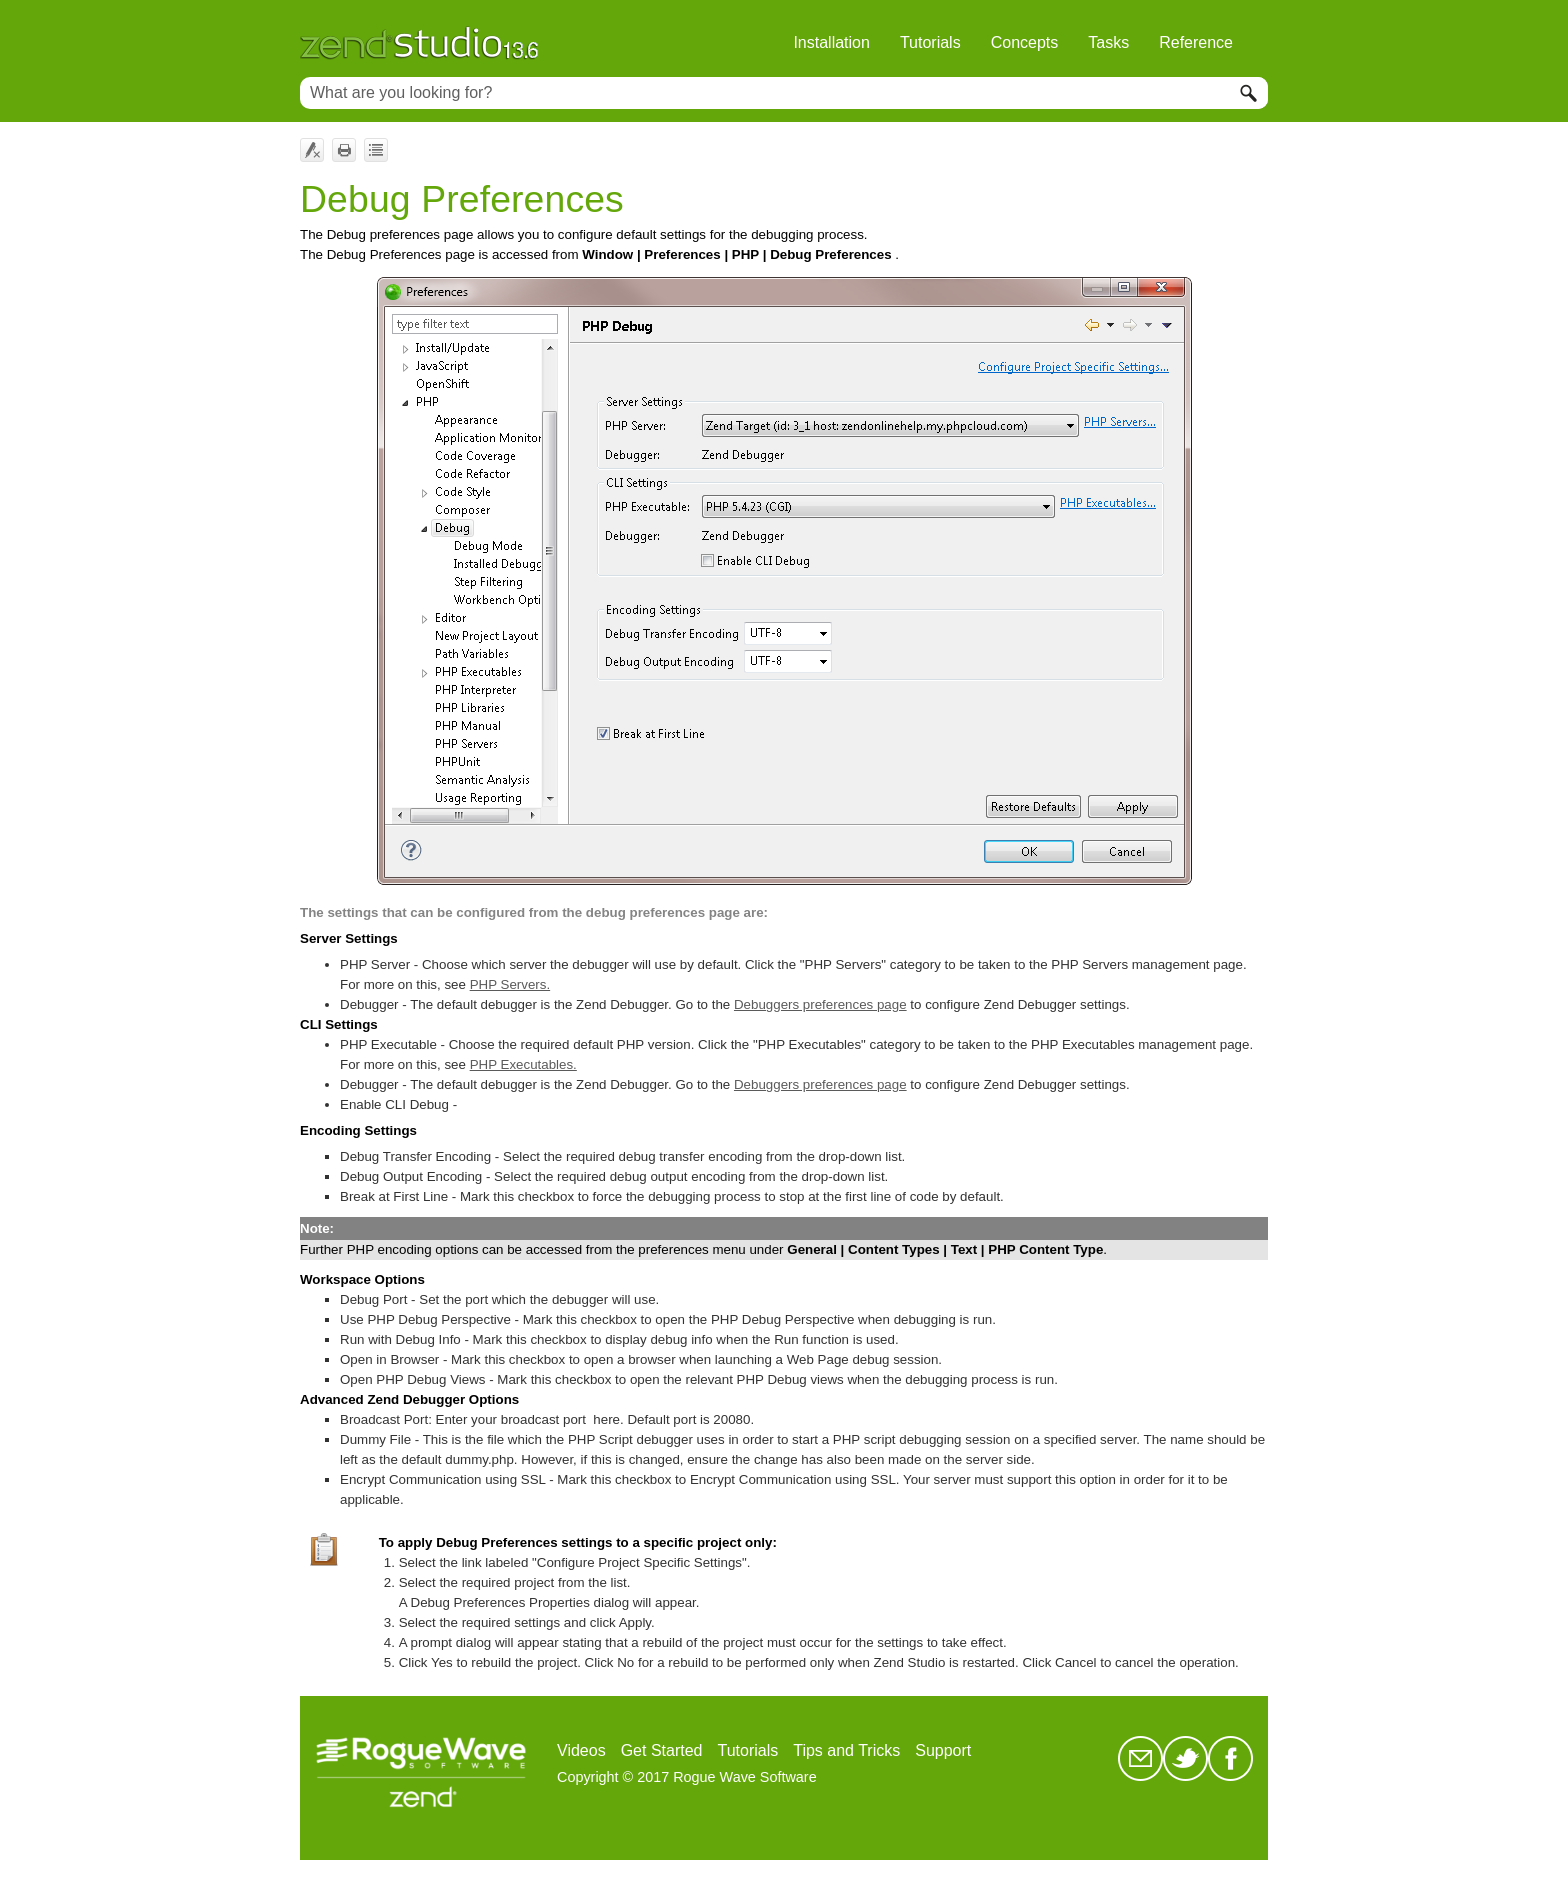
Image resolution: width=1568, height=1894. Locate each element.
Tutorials (930, 42)
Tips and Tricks (846, 1750)
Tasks (1108, 42)
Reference (1196, 42)
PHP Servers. (510, 984)
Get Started (662, 1750)
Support (943, 1750)
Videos (581, 1750)
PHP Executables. (523, 1064)
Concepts (1025, 42)
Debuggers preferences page (820, 1004)
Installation (831, 42)
